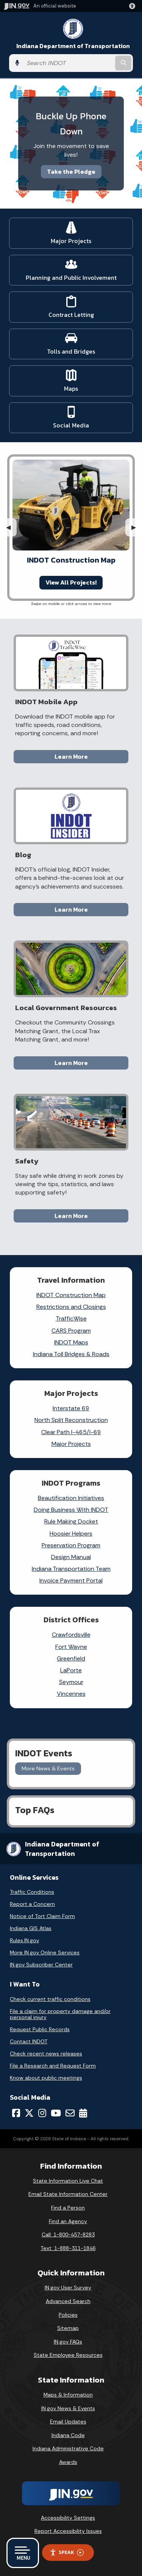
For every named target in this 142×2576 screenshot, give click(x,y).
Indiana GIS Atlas (30, 1928)
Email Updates (68, 2421)
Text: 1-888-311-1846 (68, 2248)
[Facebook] (16, 2113)
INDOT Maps (71, 1342)
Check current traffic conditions (50, 1999)
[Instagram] (42, 2113)
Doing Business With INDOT (71, 1510)
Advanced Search (68, 2301)
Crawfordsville (71, 1635)
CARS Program (71, 1331)
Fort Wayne (71, 1647)
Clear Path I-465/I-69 (71, 1432)
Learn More (71, 756)
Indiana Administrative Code (68, 2448)
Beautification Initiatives (71, 1498)
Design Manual (71, 1557)
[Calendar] (83, 2113)
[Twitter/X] (29, 2113)
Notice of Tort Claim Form (42, 1916)
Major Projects (71, 1444)
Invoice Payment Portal (71, 1580)
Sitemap (68, 2328)
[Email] (70, 2113)
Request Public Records (40, 2029)
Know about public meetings (46, 2077)
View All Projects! (71, 582)
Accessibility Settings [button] (68, 2517)
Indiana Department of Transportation (73, 46)
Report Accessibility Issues (68, 2531)
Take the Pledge (71, 171)
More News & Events (48, 1768)
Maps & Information (68, 2394)
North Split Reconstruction (71, 1420)
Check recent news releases (46, 2053)
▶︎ (136, 527)
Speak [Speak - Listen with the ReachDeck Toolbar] (67, 2552)
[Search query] (68, 63)
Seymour (71, 1682)
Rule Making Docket (71, 1521)
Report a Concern (32, 1904)
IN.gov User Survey (68, 2287)
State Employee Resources (68, 2354)
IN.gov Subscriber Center (41, 1964)
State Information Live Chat (68, 2180)
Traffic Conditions (32, 1891)
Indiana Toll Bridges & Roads (71, 1354)
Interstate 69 (71, 1408)
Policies (68, 2314)
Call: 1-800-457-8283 (68, 2234)
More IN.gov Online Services (45, 1952)
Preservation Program (71, 1545)
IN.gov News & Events (68, 2408)
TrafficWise (71, 1318)
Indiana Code (68, 2435)
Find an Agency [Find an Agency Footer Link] (68, 2221)
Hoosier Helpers (71, 1533)
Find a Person (68, 2207)
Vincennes (71, 1694)
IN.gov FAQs (68, 2341)
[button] (133, 6)
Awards (68, 2462)
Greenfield (71, 1658)
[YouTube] (56, 2113)
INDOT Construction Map (71, 1295)
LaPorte (71, 1670)
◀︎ (11, 527)
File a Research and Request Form (53, 2065)
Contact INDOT (28, 2041)
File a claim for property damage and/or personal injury (60, 2014)
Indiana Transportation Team (71, 1569)
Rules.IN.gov (24, 1940)
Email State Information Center (68, 2194)
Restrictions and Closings (71, 1307)
